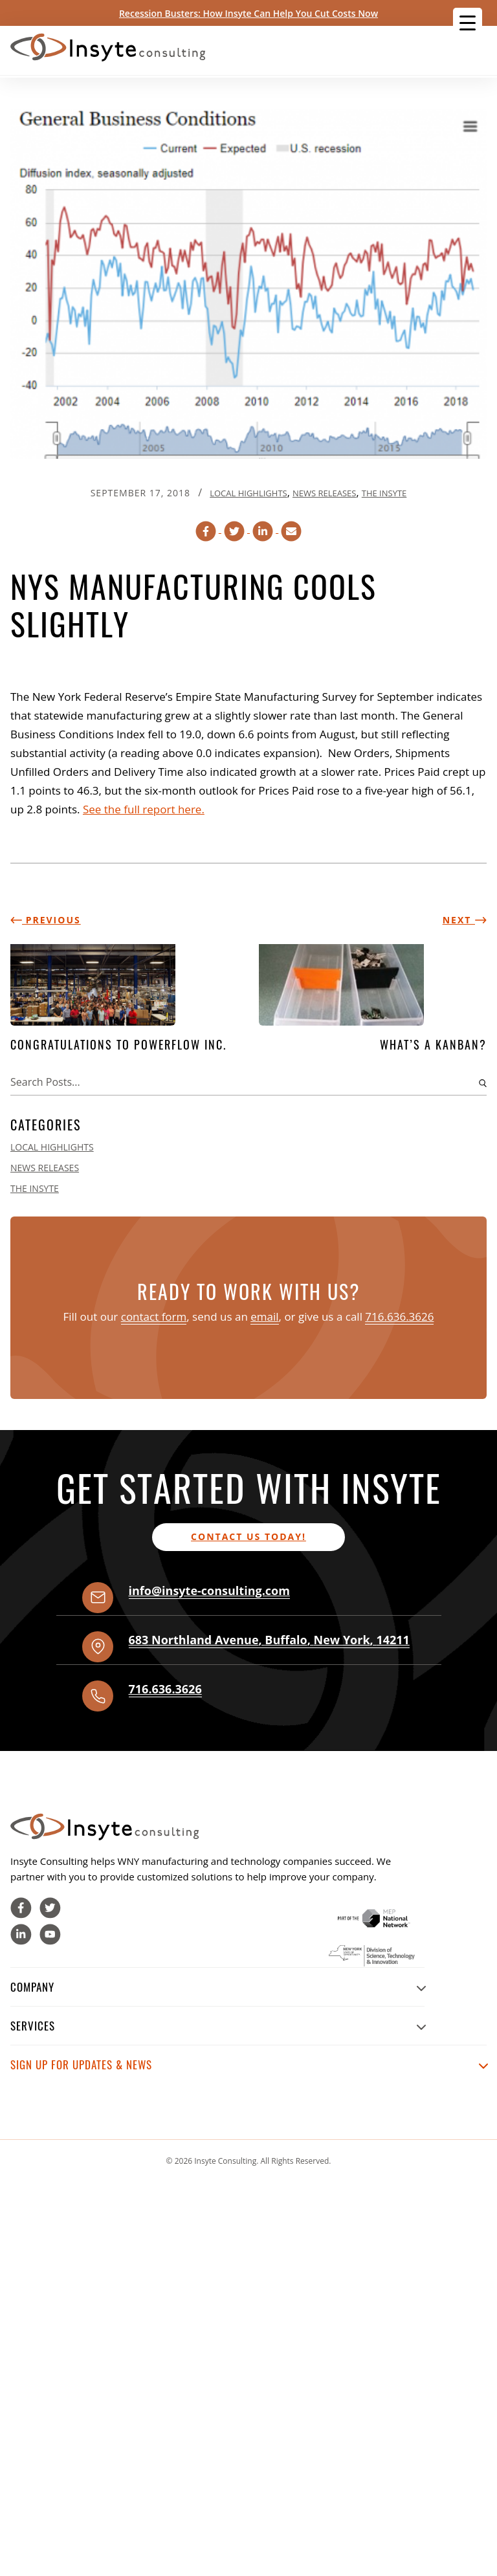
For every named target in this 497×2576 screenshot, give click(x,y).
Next (465, 920)
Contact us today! (248, 1536)
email (264, 1316)
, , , (269, 1639)
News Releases (324, 493)
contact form (154, 1316)
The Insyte (384, 493)
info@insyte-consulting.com (209, 1590)
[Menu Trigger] (467, 22)
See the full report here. (143, 809)
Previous (45, 920)
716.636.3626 (399, 1316)
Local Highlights (248, 493)
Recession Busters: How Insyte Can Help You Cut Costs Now (248, 13)
